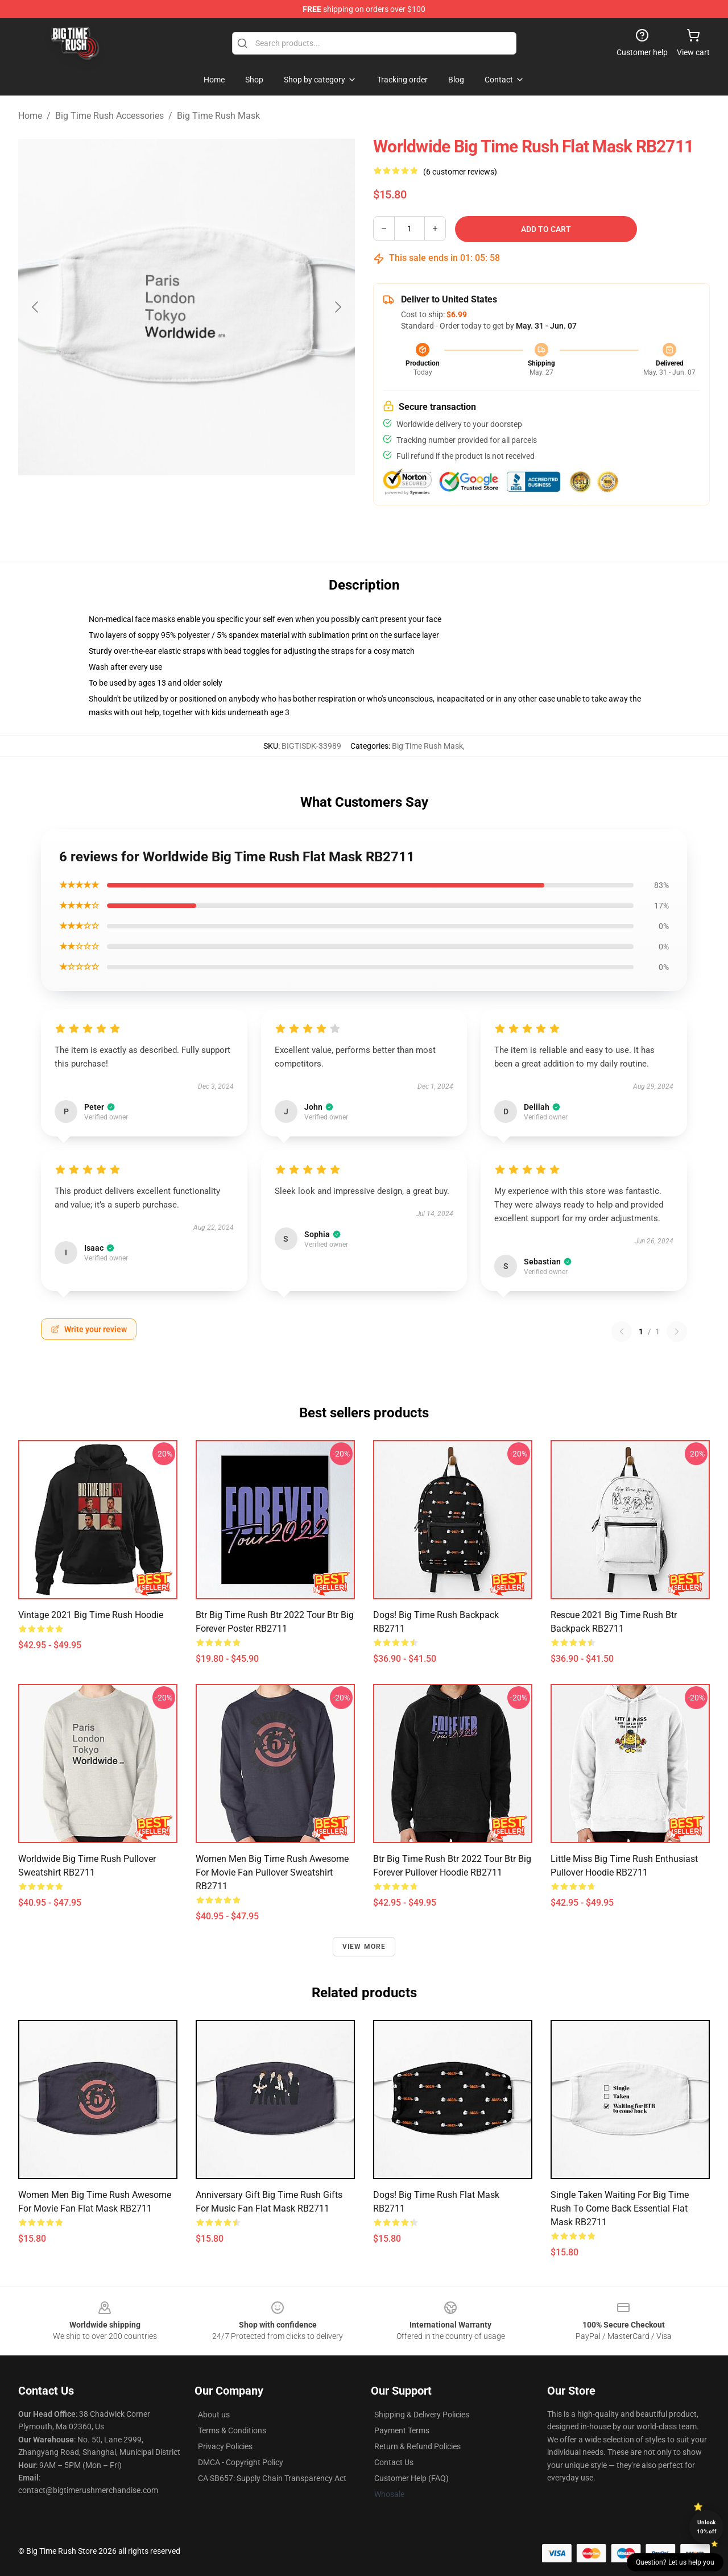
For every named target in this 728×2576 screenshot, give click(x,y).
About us (214, 2414)
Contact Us (393, 2462)
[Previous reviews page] (621, 1331)
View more (364, 1947)
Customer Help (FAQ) (411, 2478)
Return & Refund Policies (417, 2446)
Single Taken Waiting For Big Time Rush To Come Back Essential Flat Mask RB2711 (620, 2208)
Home (30, 115)
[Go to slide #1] (157, 502)
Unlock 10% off (707, 2526)
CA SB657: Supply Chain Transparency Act (272, 2478)
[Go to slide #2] (216, 502)
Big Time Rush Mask (218, 115)
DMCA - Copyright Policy (240, 2462)
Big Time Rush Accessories (109, 115)
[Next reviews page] (677, 1331)
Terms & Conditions (232, 2430)
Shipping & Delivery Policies (421, 2414)
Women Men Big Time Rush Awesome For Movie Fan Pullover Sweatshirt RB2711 (272, 1872)
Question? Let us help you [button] (675, 2562)
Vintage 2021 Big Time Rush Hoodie (90, 1615)
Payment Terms (401, 2430)
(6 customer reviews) (460, 171)
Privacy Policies (225, 2446)
